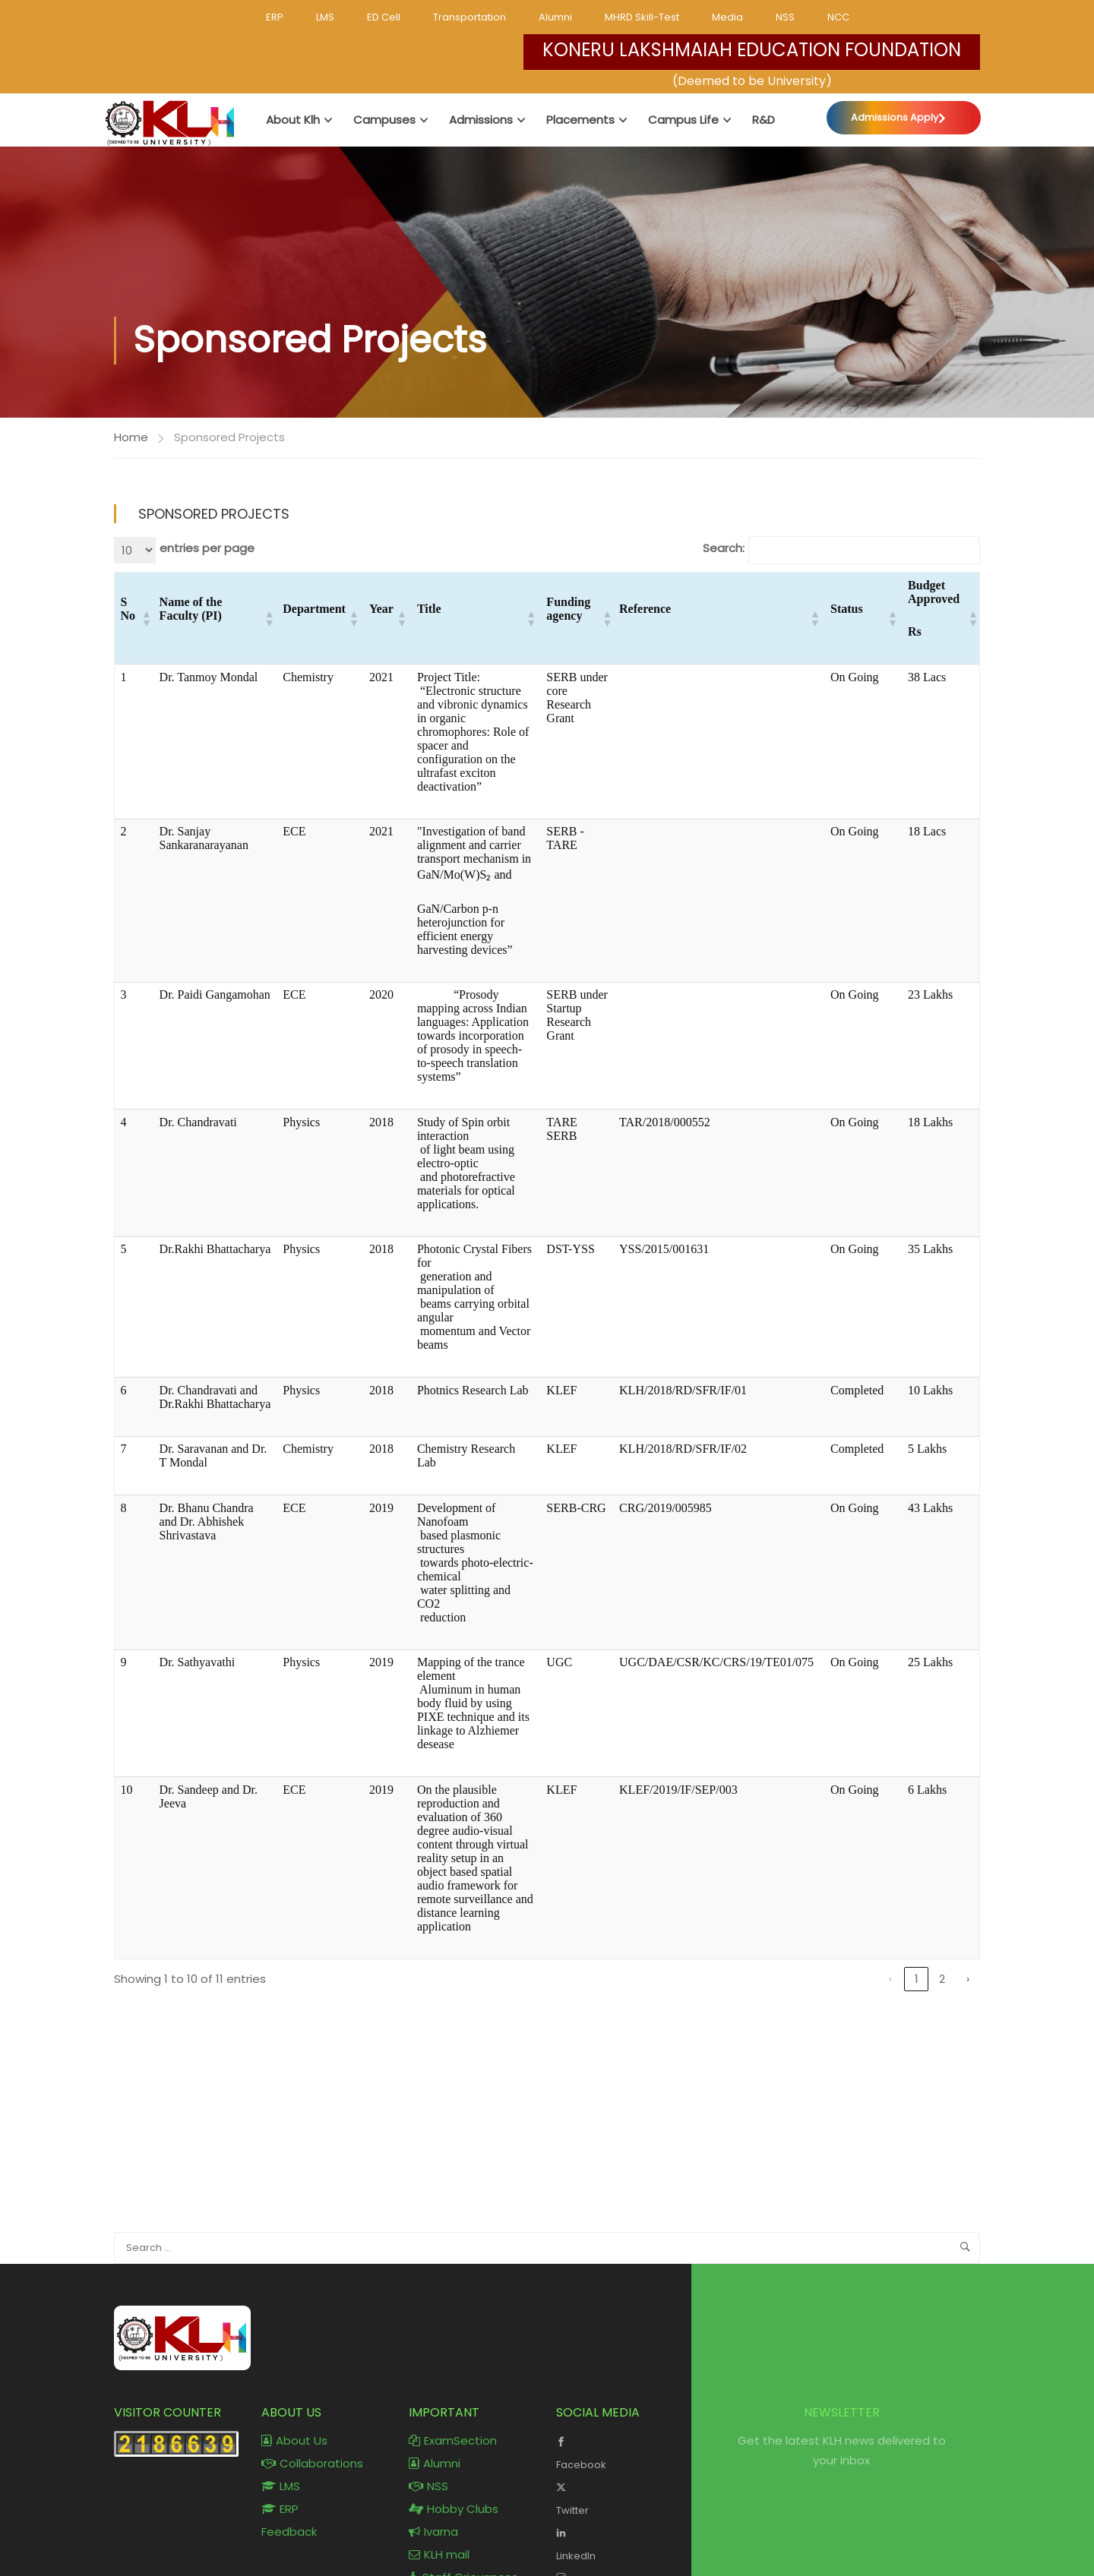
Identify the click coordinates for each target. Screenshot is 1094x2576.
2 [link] (942, 1979)
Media (727, 17)
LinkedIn (618, 2543)
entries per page (207, 549)
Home (131, 437)
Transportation (469, 17)
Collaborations (312, 2464)
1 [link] (917, 1979)
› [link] (967, 1979)
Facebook (618, 2452)
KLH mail (439, 2555)
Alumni (555, 17)
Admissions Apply (894, 117)
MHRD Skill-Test (642, 17)
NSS (785, 17)
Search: (724, 549)
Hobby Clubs (453, 2510)
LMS (325, 17)
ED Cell (383, 17)
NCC (838, 17)
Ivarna (433, 2532)
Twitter (618, 2497)
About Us (294, 2441)
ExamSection (453, 2441)
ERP (274, 17)
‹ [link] (890, 1979)
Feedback (289, 2532)
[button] (144, 619)
